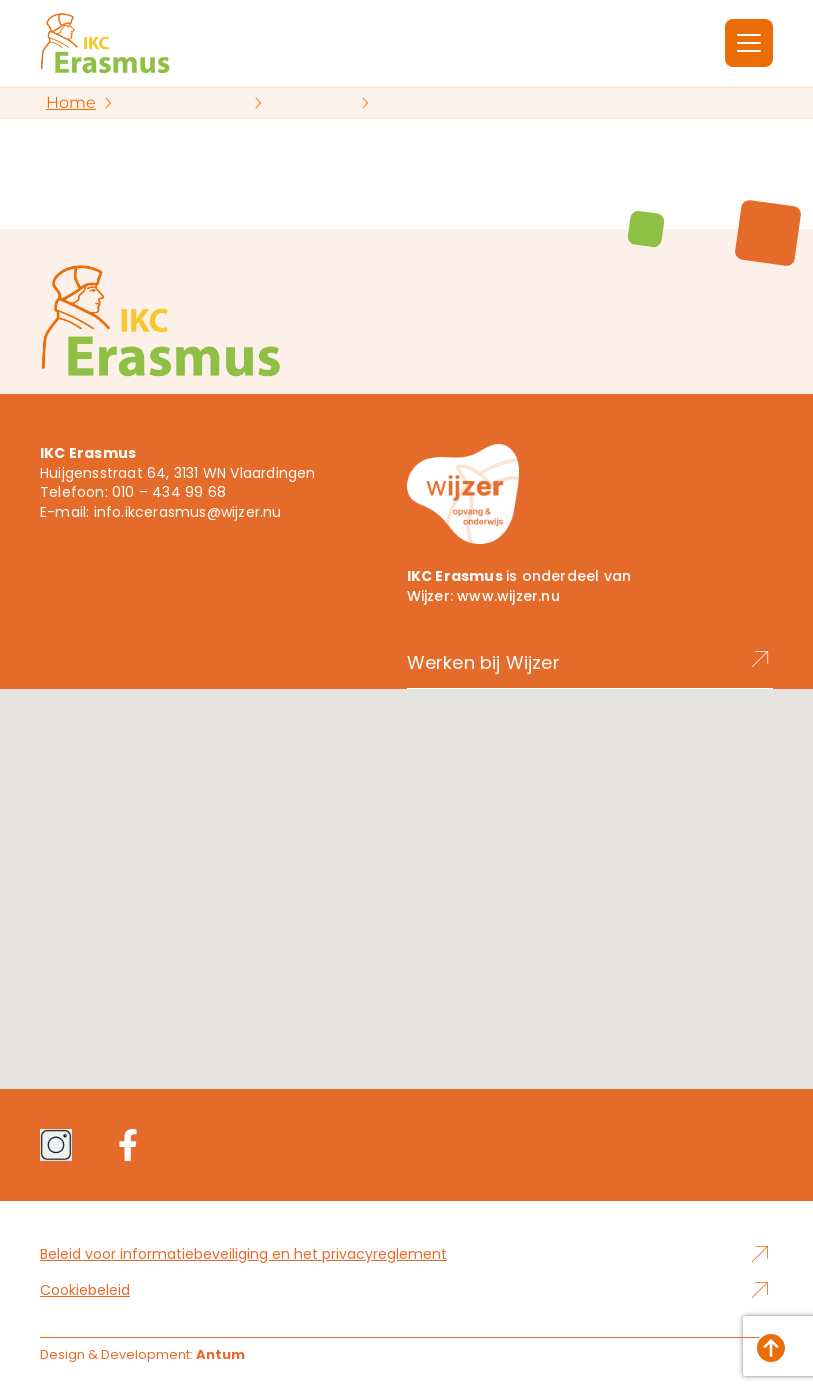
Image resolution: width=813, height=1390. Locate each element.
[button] (407, 870)
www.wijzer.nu (508, 596)
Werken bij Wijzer (590, 662)
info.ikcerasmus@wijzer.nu (188, 512)
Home (71, 102)
